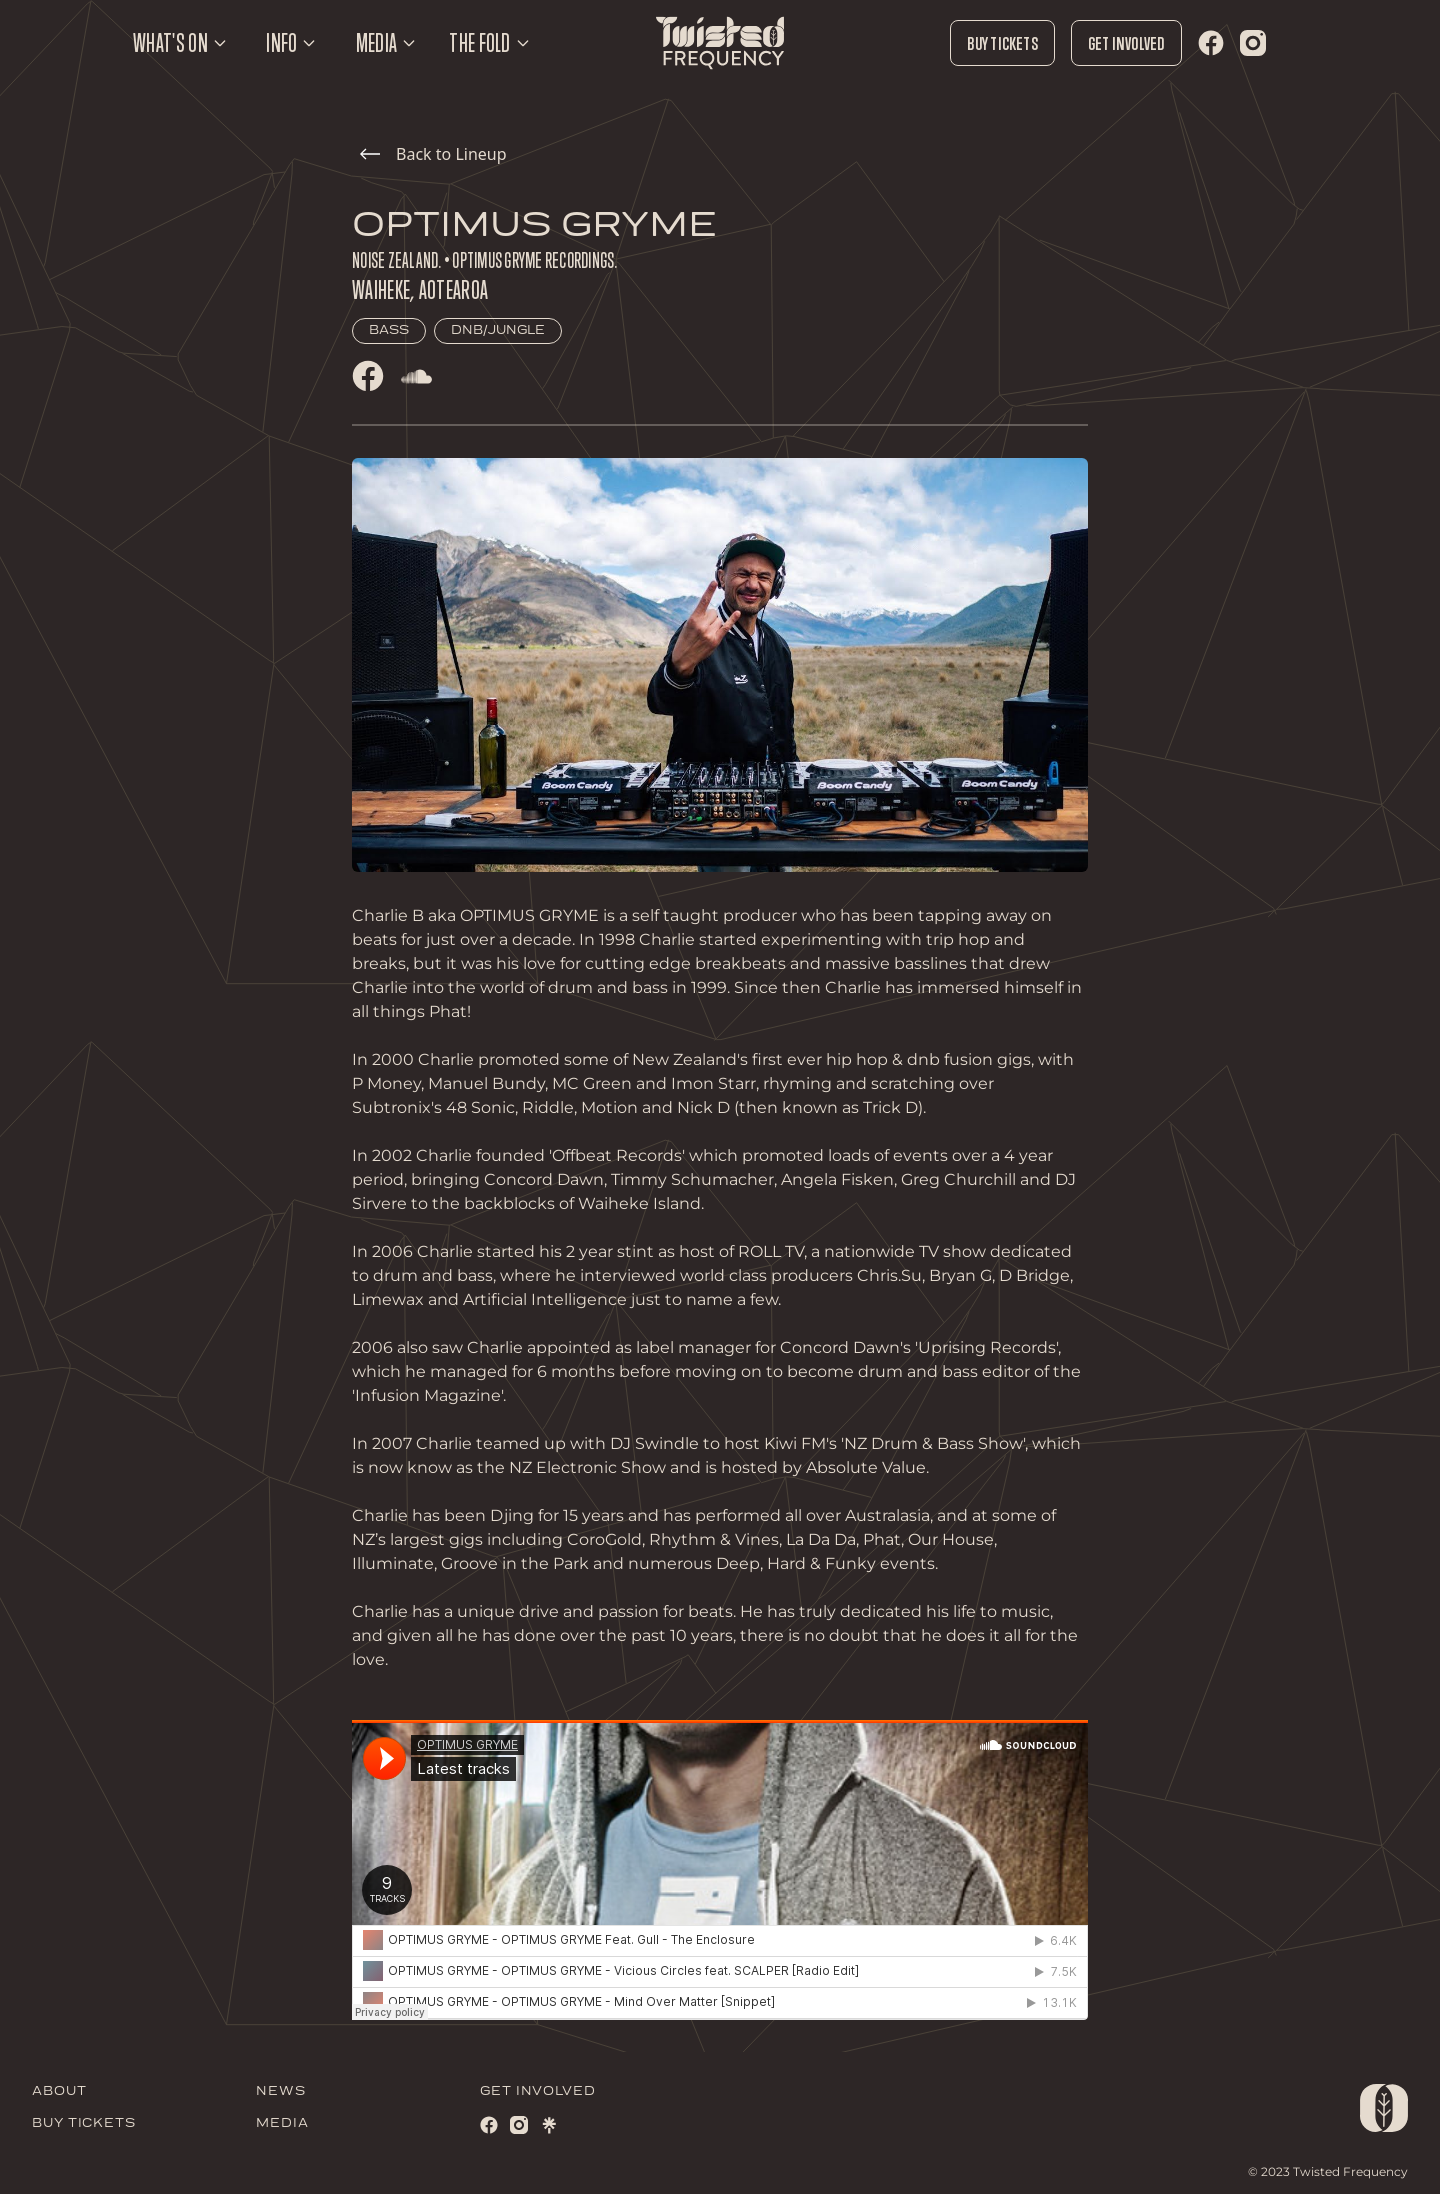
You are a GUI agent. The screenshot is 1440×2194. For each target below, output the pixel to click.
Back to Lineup (433, 154)
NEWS (281, 2091)
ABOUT (59, 2091)
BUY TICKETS (84, 2123)
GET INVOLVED (538, 2091)
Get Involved (1126, 43)
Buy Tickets (1002, 43)
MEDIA (282, 2123)
